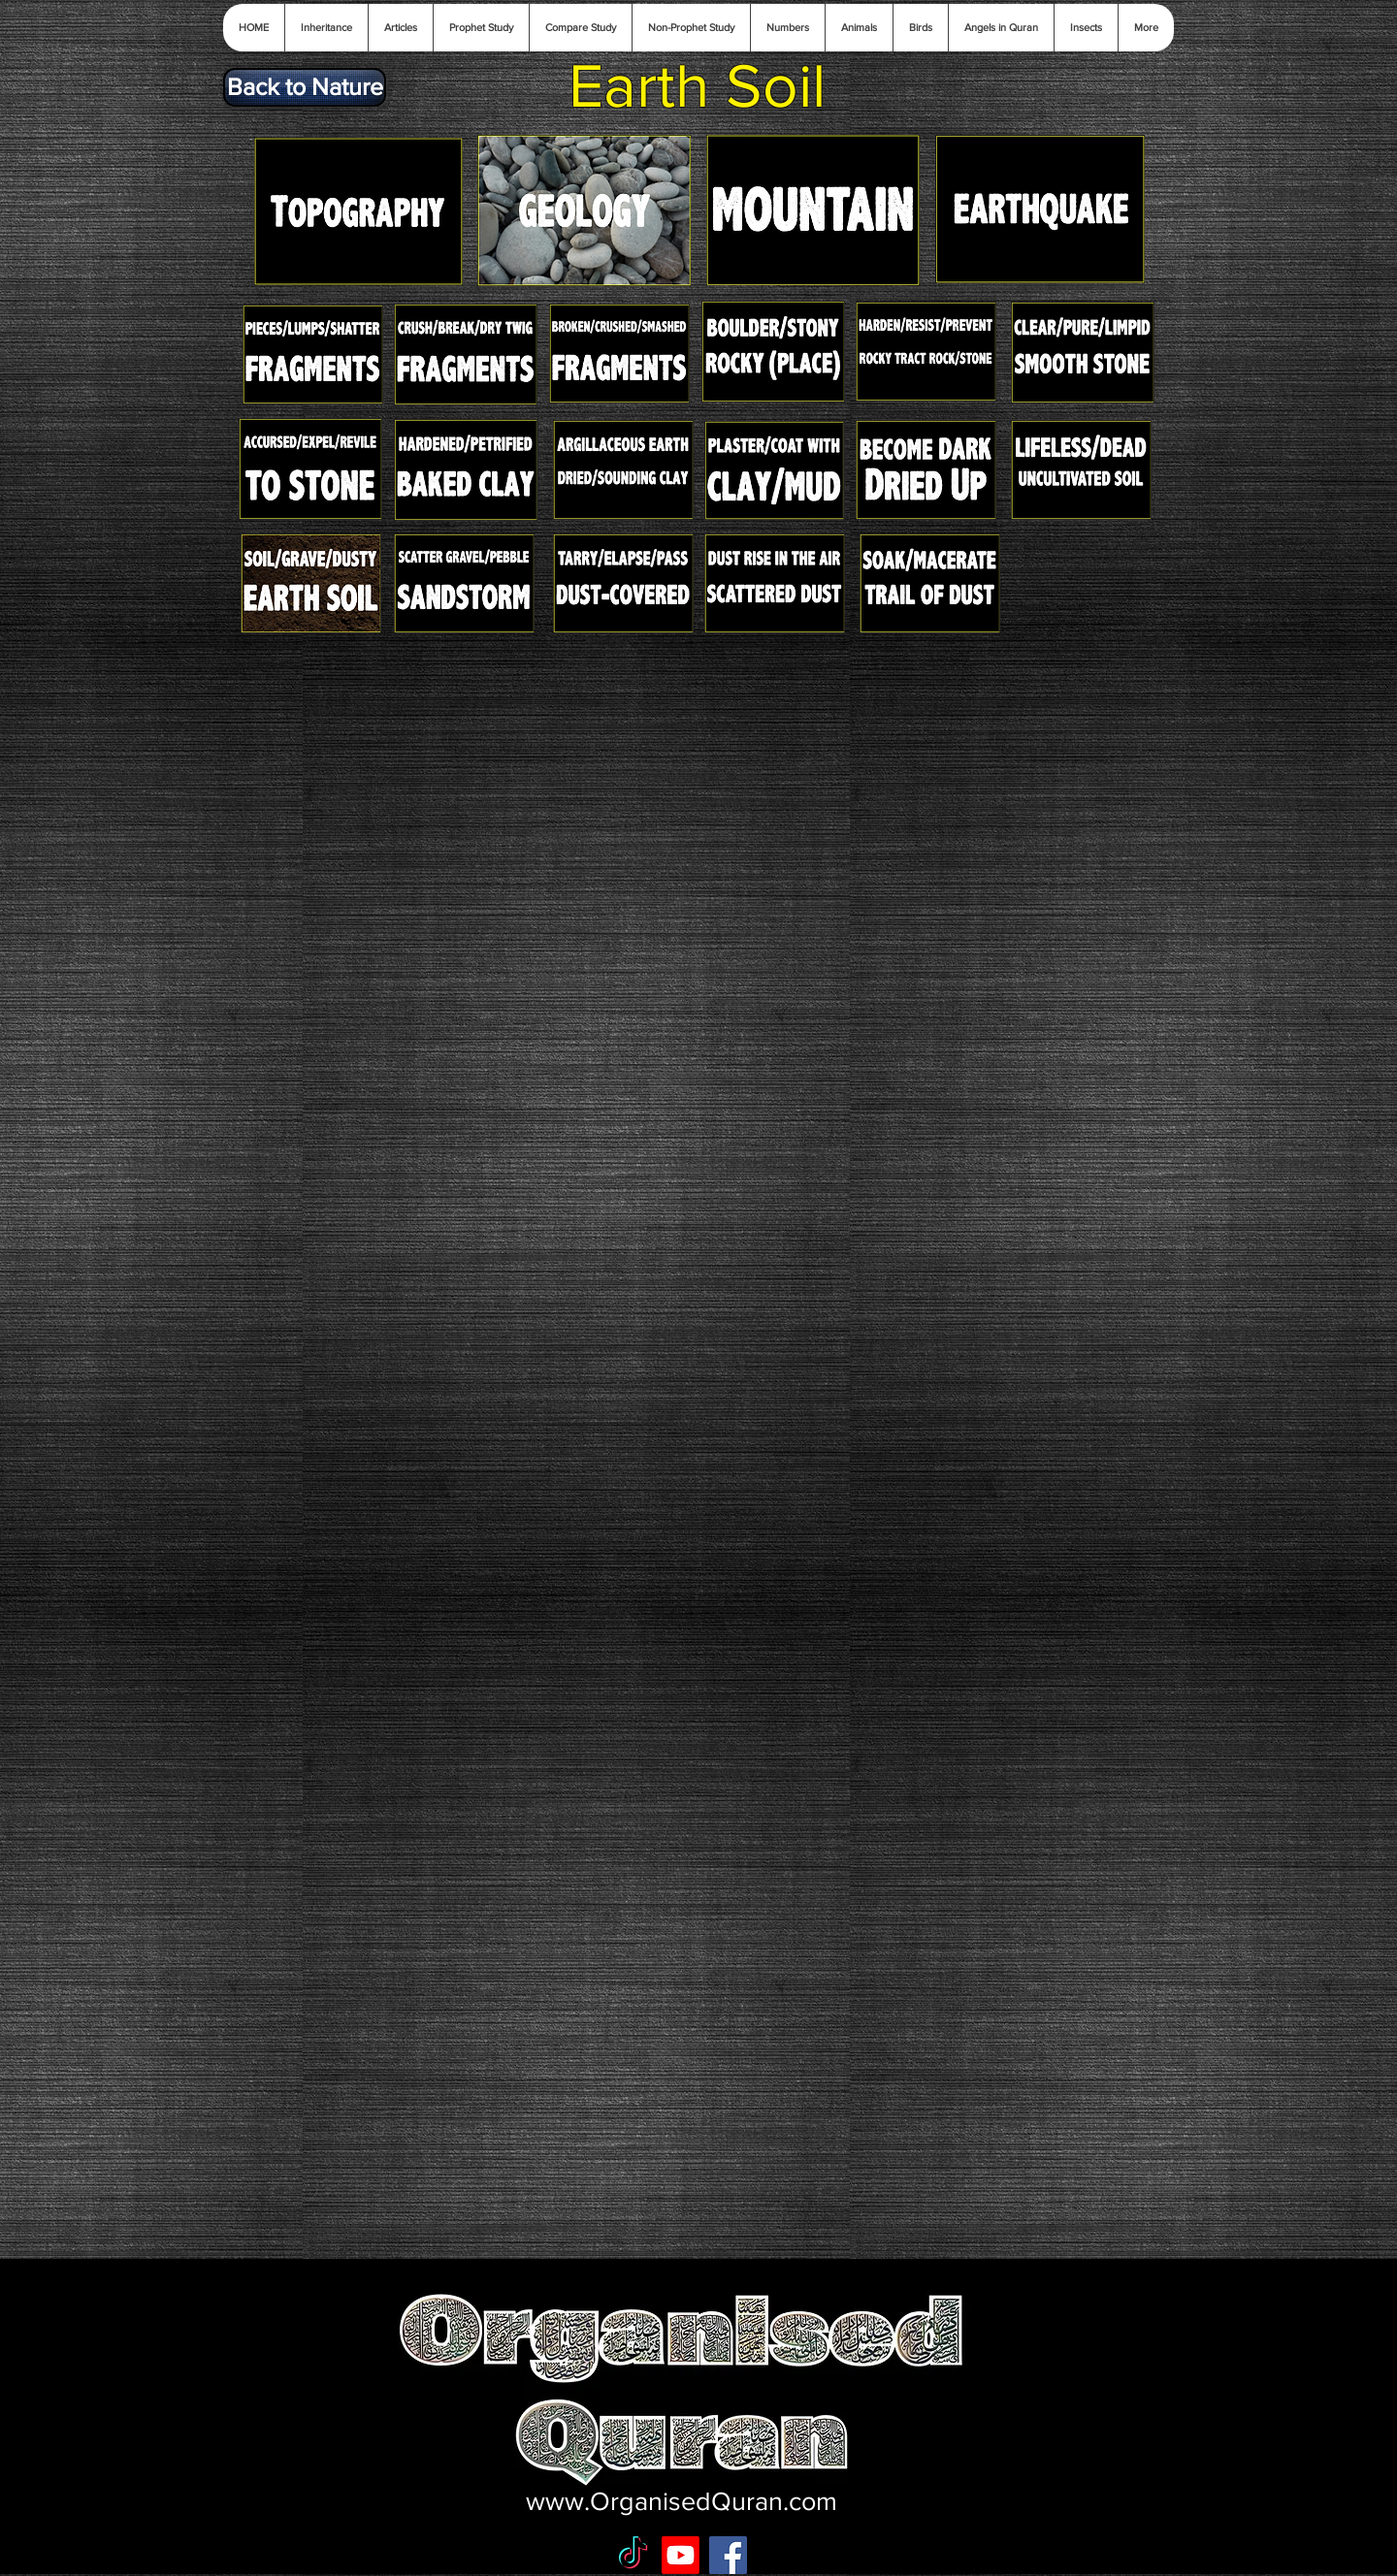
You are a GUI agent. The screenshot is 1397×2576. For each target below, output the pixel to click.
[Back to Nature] (304, 87)
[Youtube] (680, 2555)
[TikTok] (633, 2555)
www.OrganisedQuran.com (681, 2501)
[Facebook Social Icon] (728, 2555)
